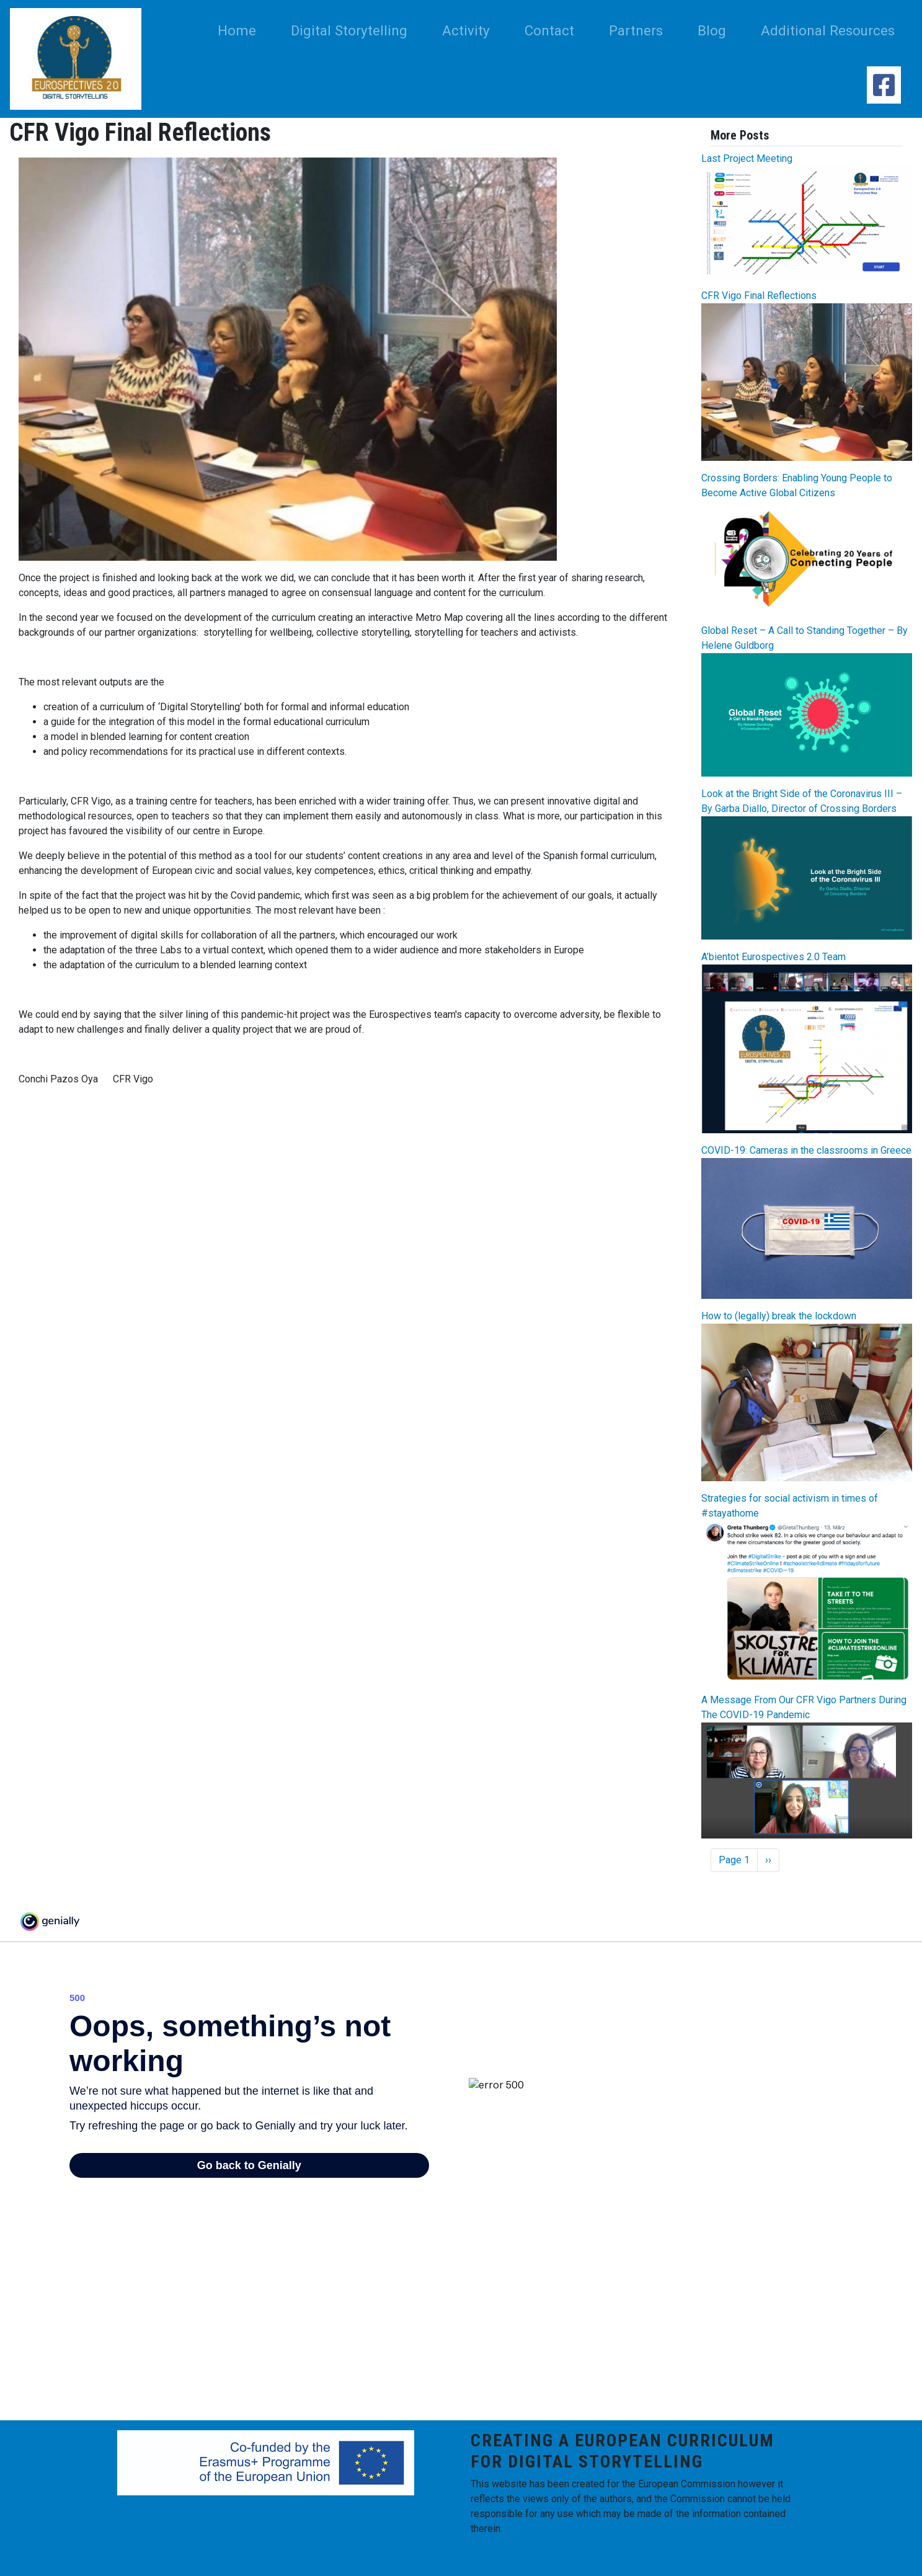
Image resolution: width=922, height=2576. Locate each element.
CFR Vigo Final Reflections (759, 295)
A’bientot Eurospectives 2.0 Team (773, 957)
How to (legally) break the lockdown (778, 1316)
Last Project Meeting (746, 158)
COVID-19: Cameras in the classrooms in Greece (806, 1150)
